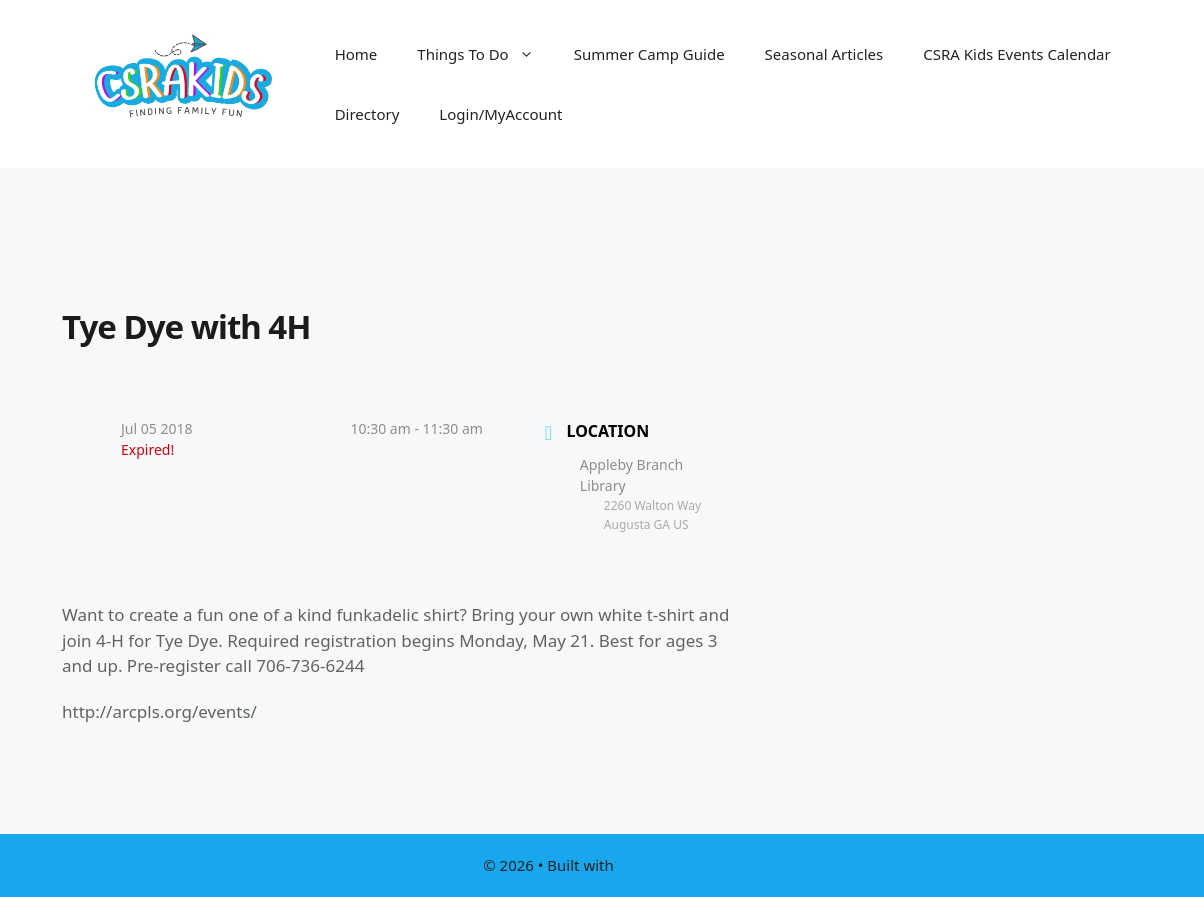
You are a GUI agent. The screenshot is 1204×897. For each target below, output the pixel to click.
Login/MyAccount (500, 114)
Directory (367, 114)
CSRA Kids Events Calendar (1017, 54)
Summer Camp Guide (649, 54)
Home (356, 54)
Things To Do (485, 54)
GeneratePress (669, 865)
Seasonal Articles (824, 54)
